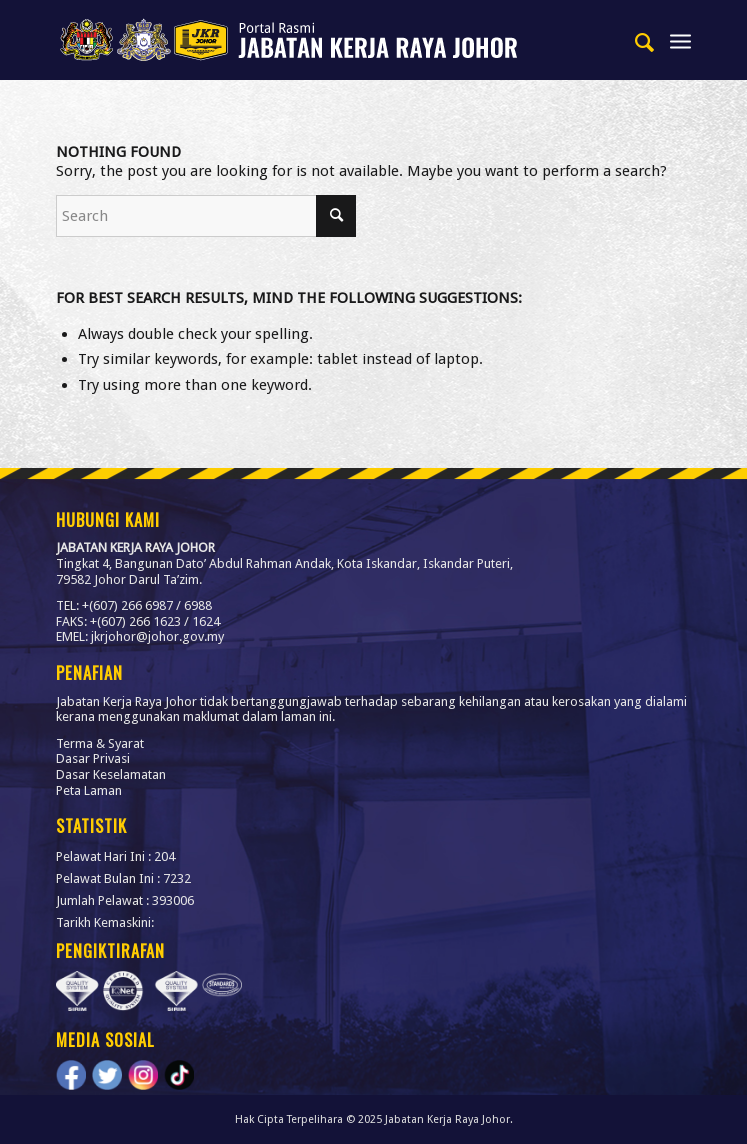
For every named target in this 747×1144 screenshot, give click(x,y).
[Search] (206, 216)
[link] (310, 40)
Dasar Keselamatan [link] (111, 774)
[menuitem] (635, 40)
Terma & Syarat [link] (100, 743)
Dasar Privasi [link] (93, 758)
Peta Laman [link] (89, 790)
